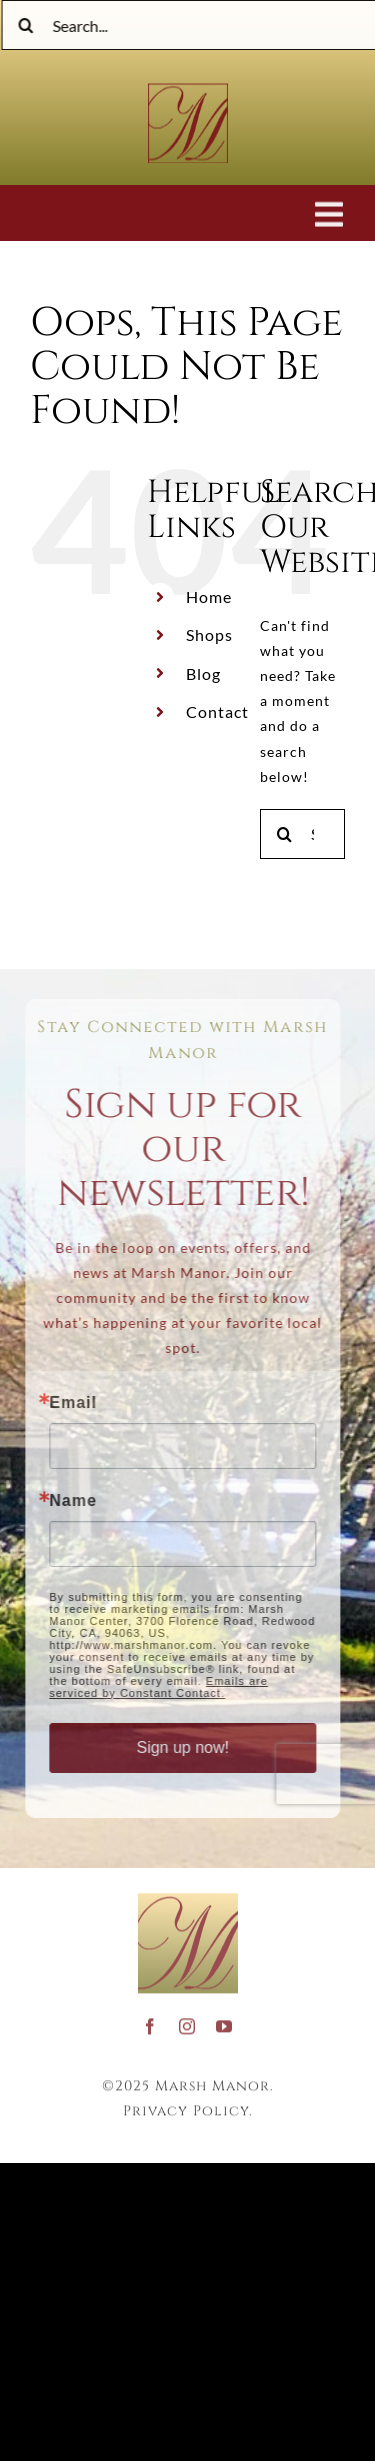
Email (69, 1403)
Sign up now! (178, 1747)
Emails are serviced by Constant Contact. (154, 1687)
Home (209, 596)
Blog (203, 673)
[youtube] (224, 2022)
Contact (217, 711)
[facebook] (150, 2022)
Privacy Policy (186, 2106)
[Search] (29, 25)
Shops (209, 634)
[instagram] (187, 2022)
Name (69, 1501)
